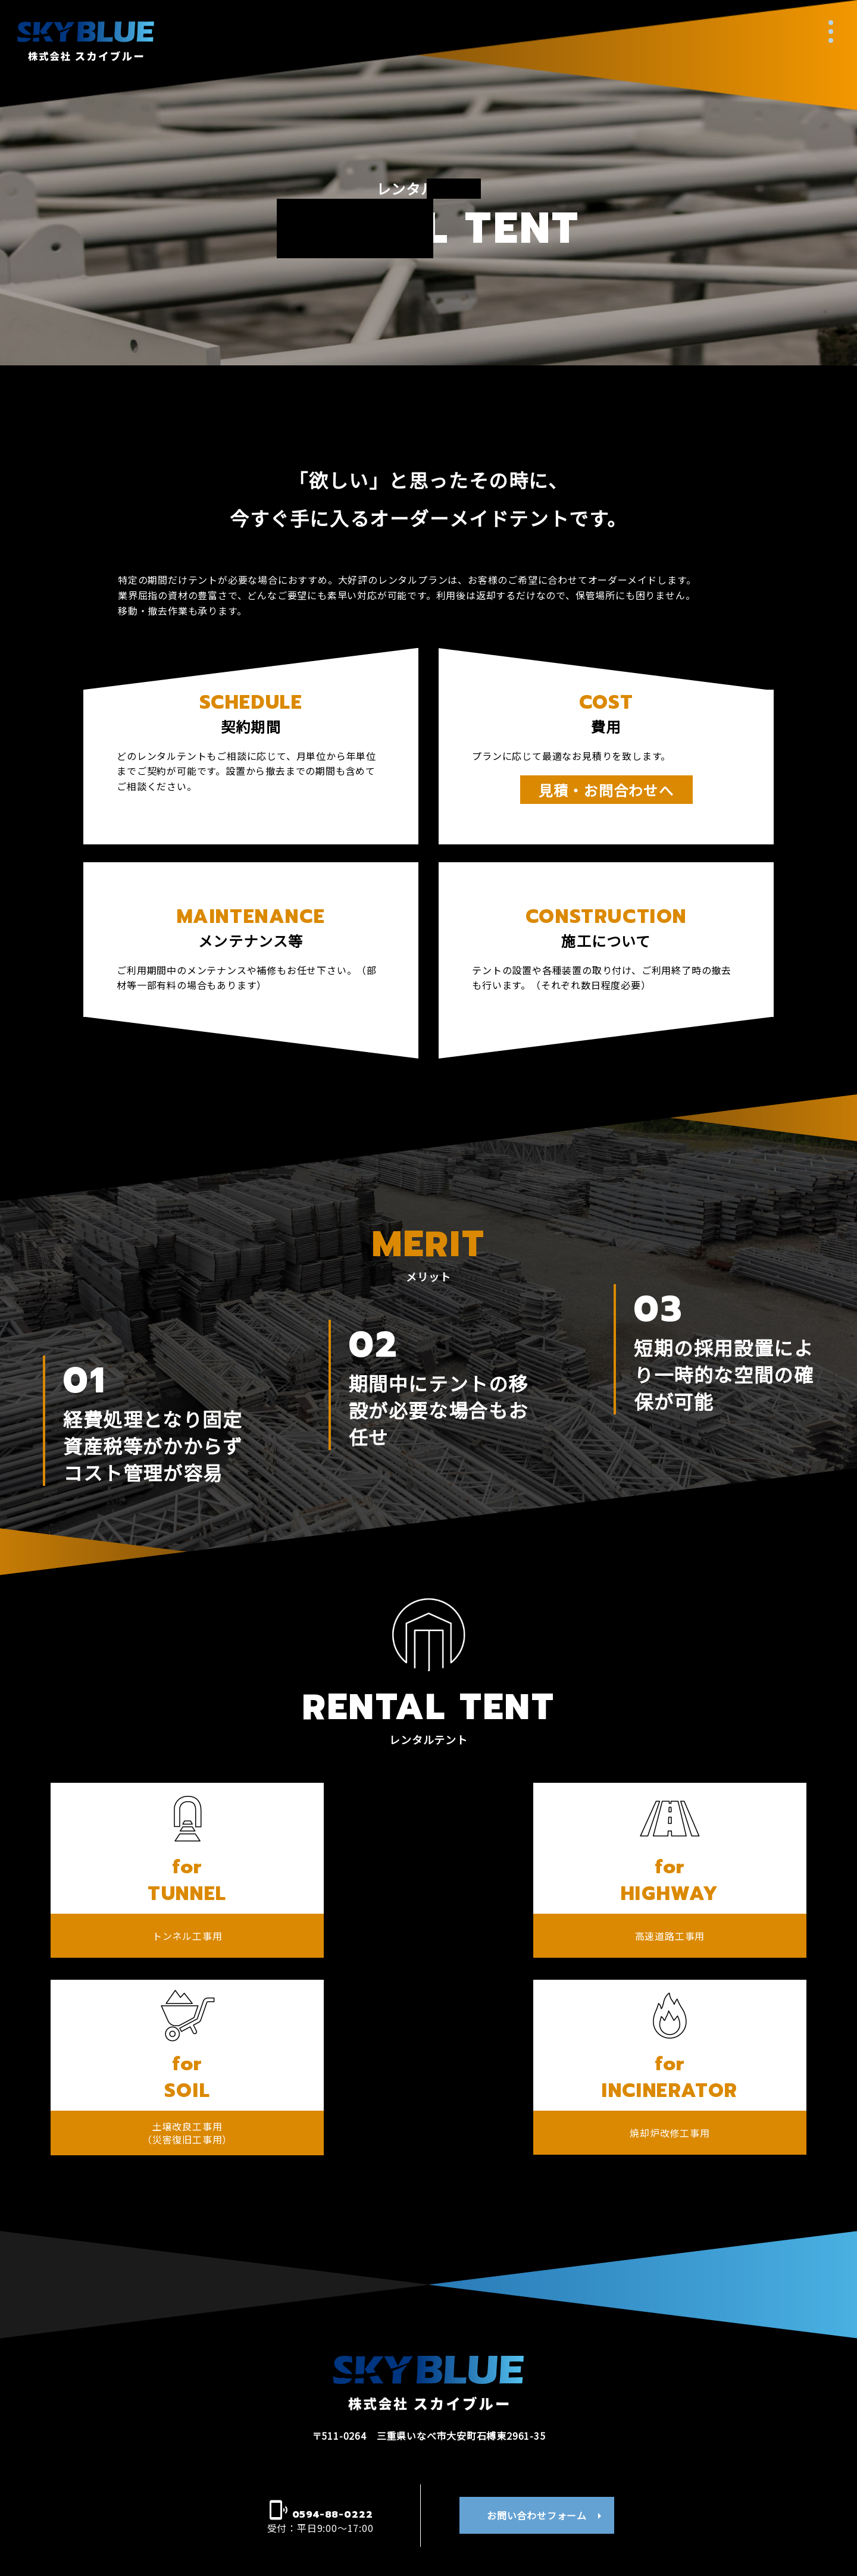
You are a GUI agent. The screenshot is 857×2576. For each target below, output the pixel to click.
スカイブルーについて (170, 2433)
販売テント (515, 2496)
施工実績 (687, 2433)
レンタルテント (515, 2465)
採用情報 (687, 2472)
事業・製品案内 (515, 2433)
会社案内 (342, 2433)
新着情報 (169, 2472)
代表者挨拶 (342, 2465)
